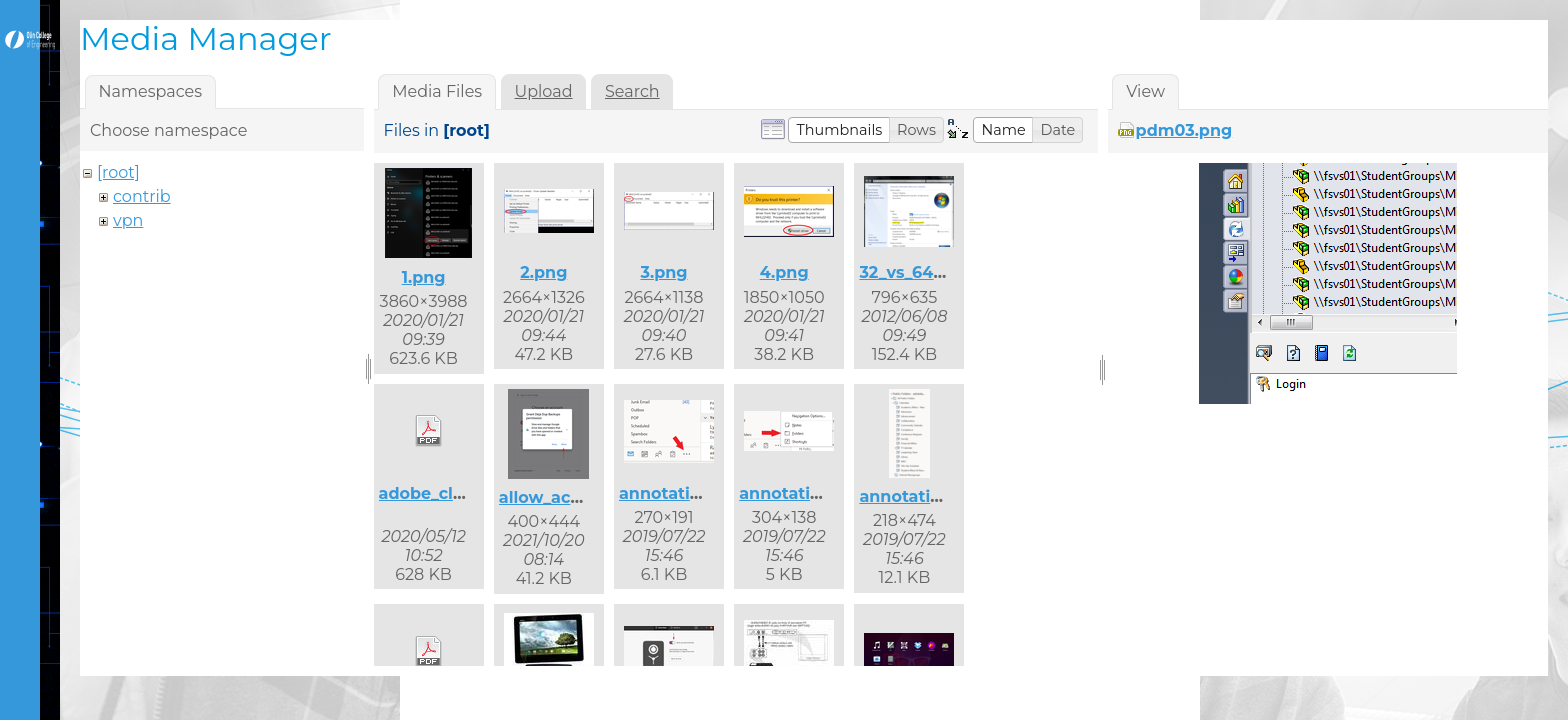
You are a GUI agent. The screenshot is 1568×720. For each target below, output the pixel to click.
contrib (142, 196)
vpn (128, 220)
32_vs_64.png (915, 272)
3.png (663, 272)
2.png (543, 272)
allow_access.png (572, 497)
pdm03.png (1184, 130)
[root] (118, 172)
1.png (424, 277)
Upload (544, 91)
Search (632, 91)
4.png (784, 272)
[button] (839, 130)
